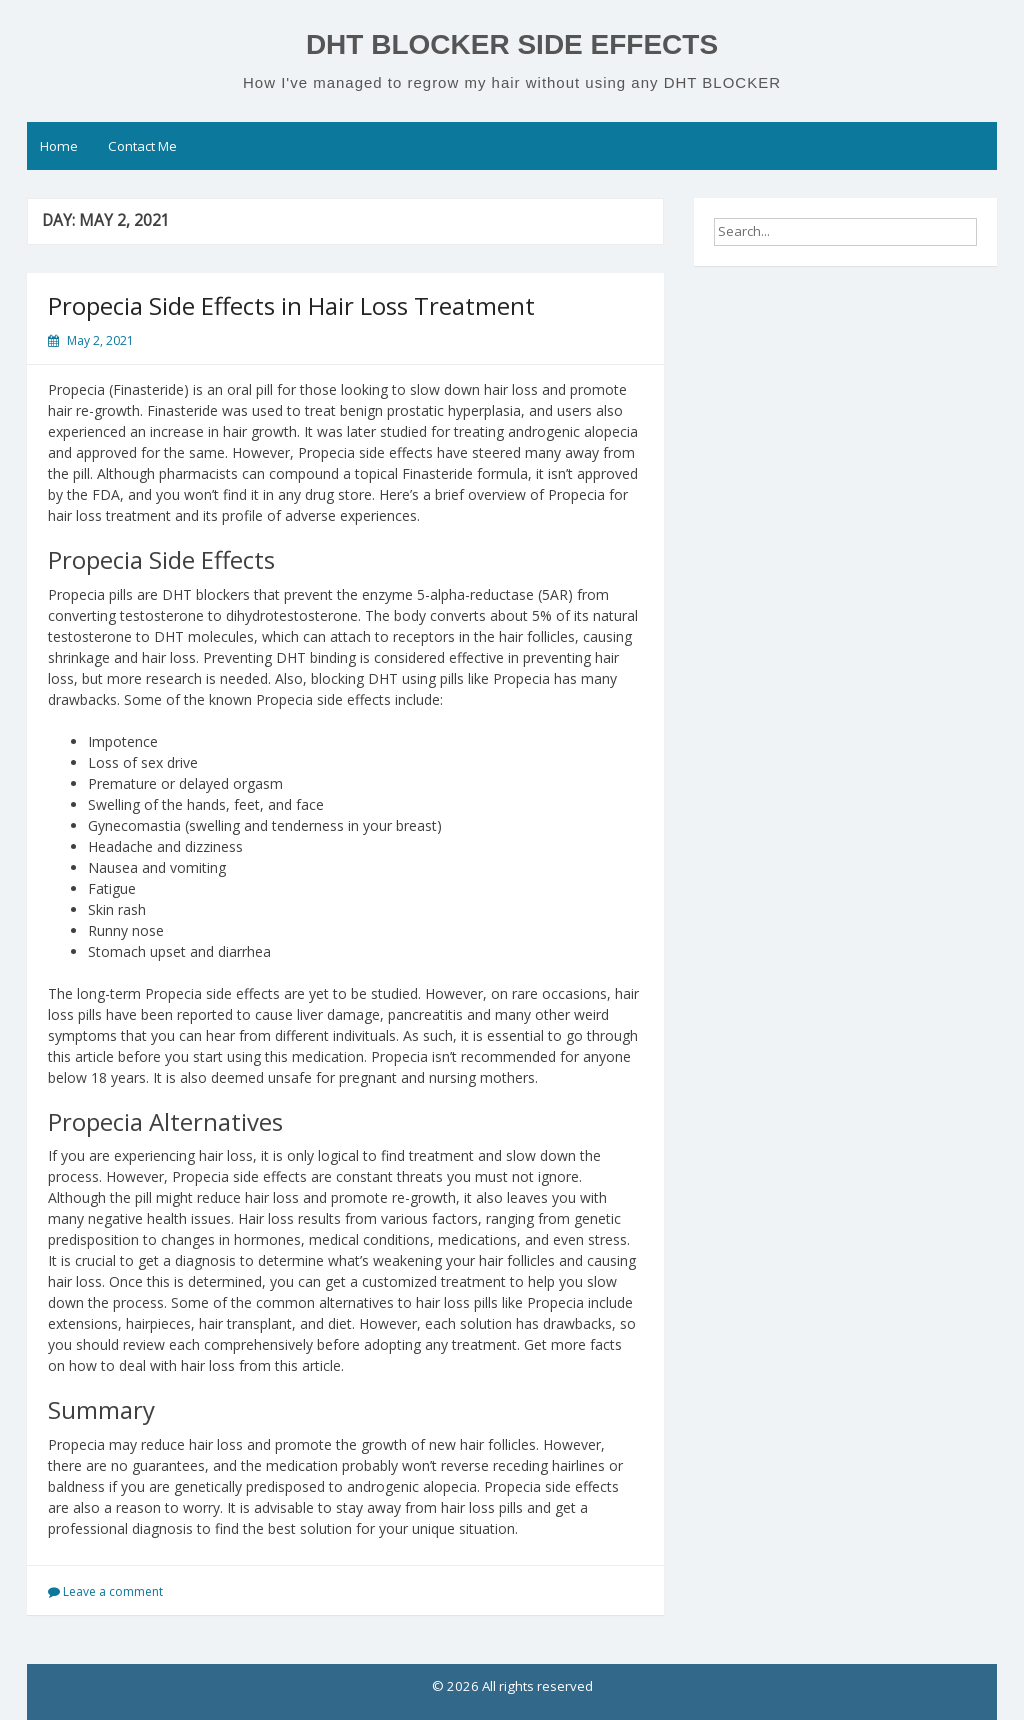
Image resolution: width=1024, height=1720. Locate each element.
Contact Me (142, 146)
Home (59, 146)
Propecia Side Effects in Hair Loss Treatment (291, 305)
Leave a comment (113, 1591)
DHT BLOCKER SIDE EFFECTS (512, 44)
